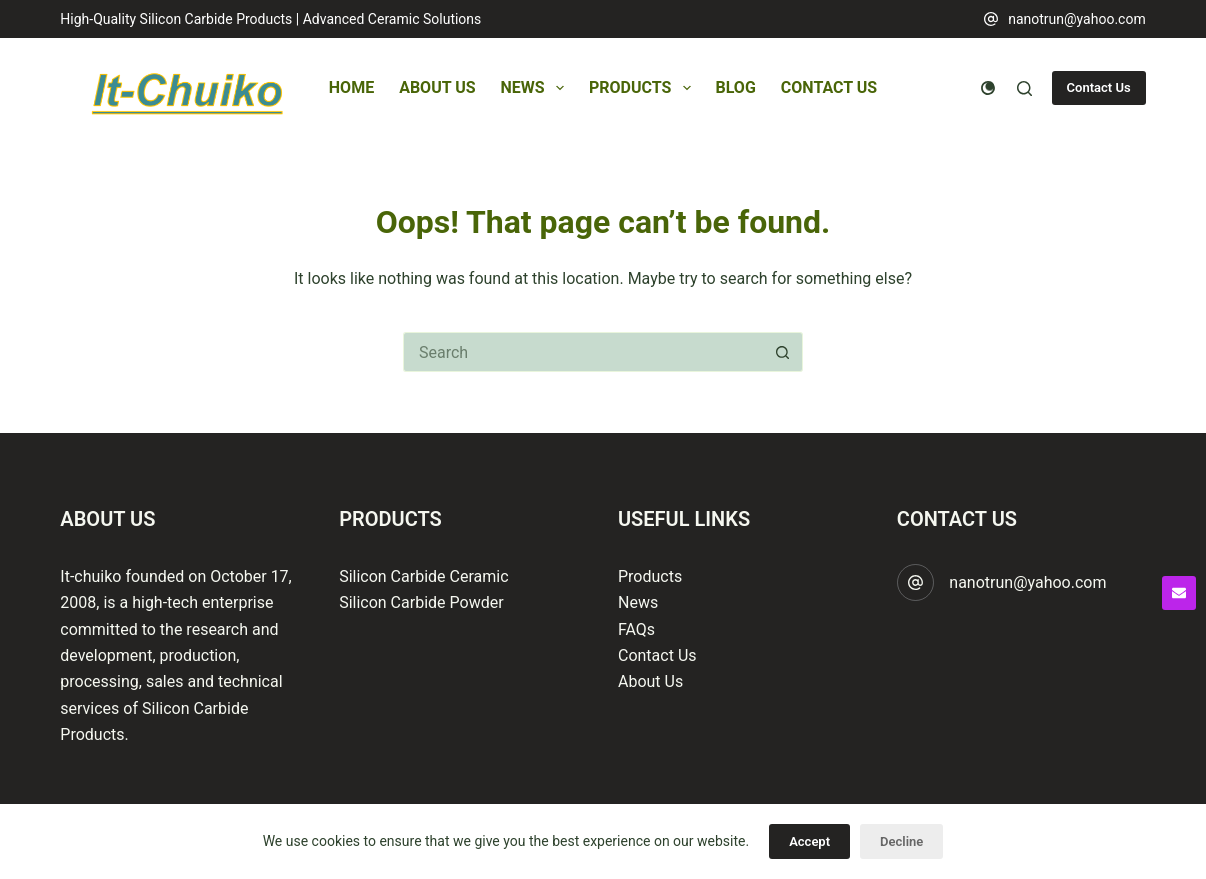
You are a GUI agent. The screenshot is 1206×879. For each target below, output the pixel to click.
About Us (437, 87)
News (536, 88)
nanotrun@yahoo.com (1077, 19)
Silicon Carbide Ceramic (423, 576)
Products (644, 88)
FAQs (636, 629)
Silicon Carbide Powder (421, 602)
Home (351, 87)
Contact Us (829, 87)
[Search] (1024, 88)
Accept (809, 841)
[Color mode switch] (988, 88)
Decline (901, 841)
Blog (736, 87)
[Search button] (783, 352)
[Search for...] (583, 352)
